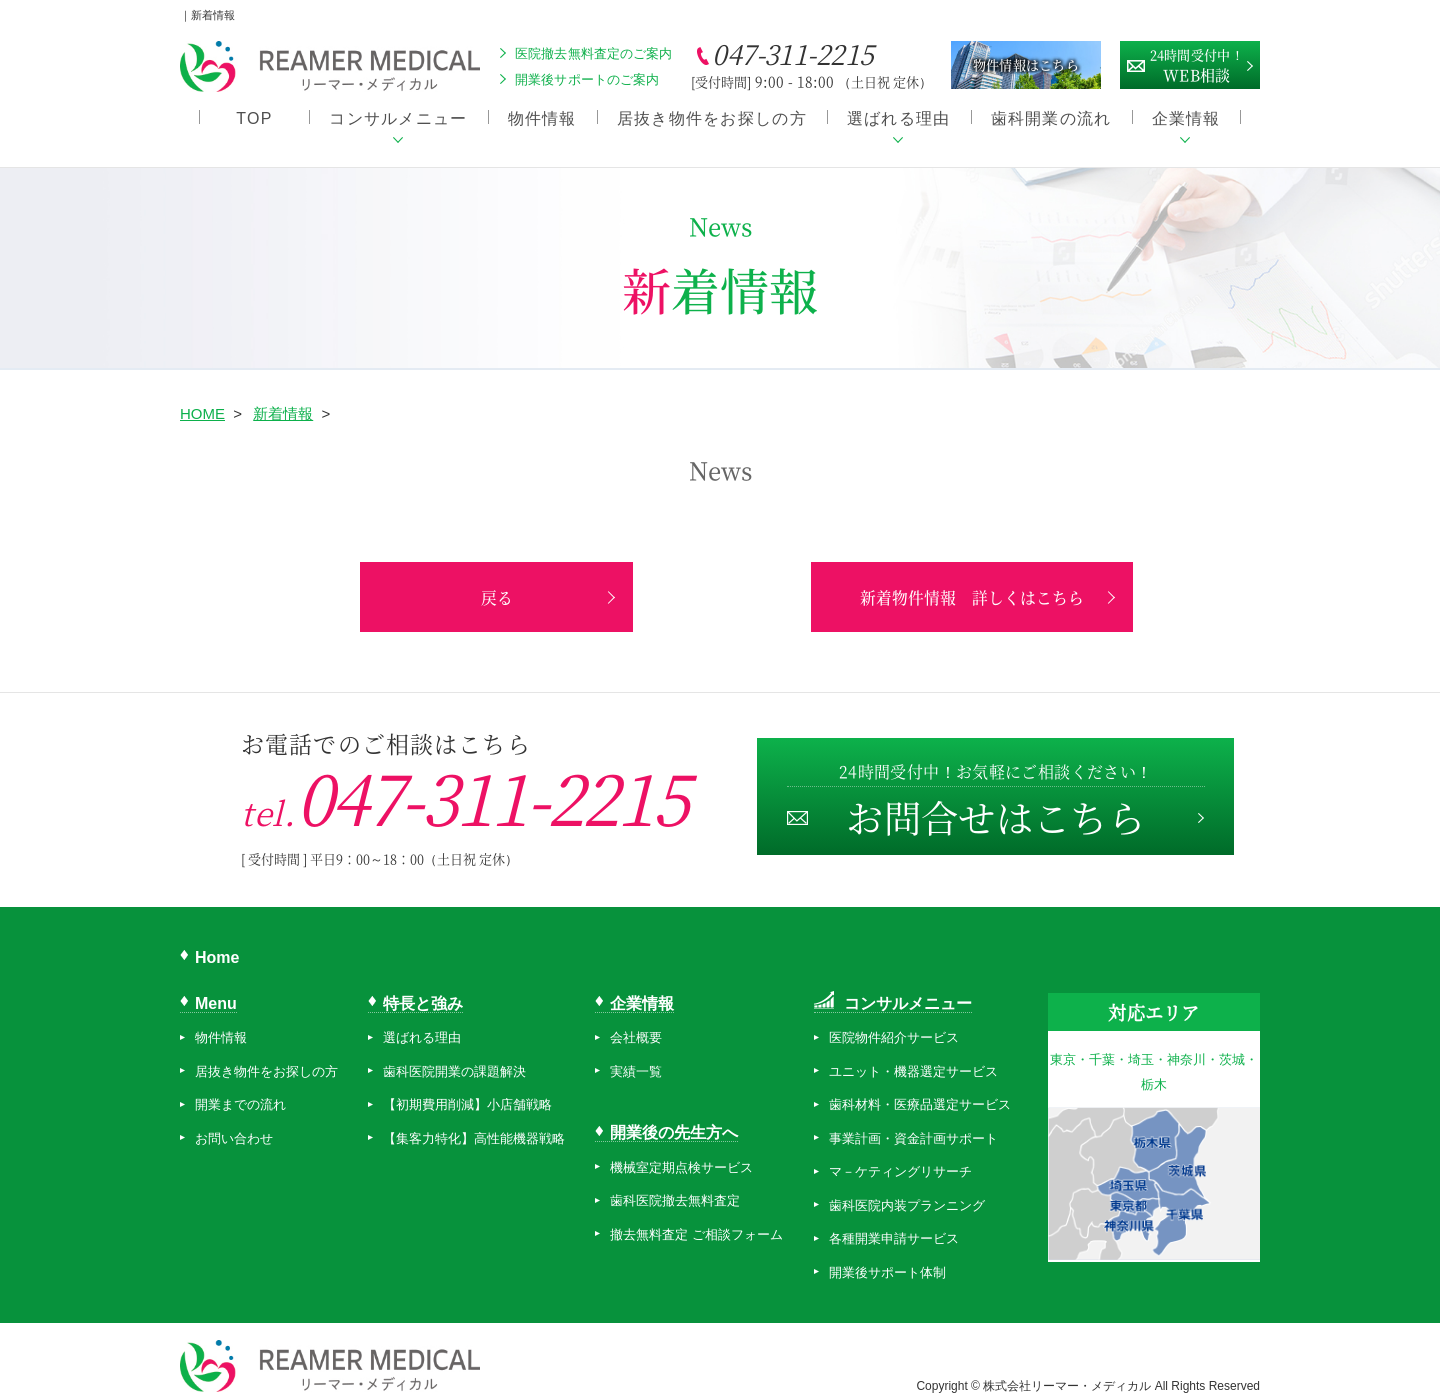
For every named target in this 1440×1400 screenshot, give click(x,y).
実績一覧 (636, 1059)
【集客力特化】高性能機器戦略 (474, 1126)
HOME (202, 401)
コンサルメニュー (398, 120)
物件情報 (542, 120)
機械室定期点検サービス (681, 1155)
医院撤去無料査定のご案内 (594, 53)
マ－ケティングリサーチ (900, 1160)
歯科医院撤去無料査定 (675, 1188)
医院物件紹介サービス (894, 1026)
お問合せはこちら (995, 790)
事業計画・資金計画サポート (913, 1126)
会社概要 (636, 1026)
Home (217, 945)
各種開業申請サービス (894, 1227)
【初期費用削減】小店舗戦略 (467, 1093)
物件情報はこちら (1026, 64)
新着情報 (283, 401)
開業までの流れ (240, 1093)
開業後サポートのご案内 (587, 79)
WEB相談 (1197, 63)
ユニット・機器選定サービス (913, 1059)
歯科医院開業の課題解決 (454, 1059)
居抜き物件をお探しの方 (712, 120)
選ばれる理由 (899, 120)
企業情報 (1186, 120)
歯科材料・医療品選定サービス (920, 1093)
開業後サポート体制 (887, 1260)
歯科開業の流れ (1051, 120)
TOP (254, 120)
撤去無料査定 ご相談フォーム (696, 1222)
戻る (530, 585)
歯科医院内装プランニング (907, 1193)
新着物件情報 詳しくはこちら (910, 585)
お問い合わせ (234, 1126)
